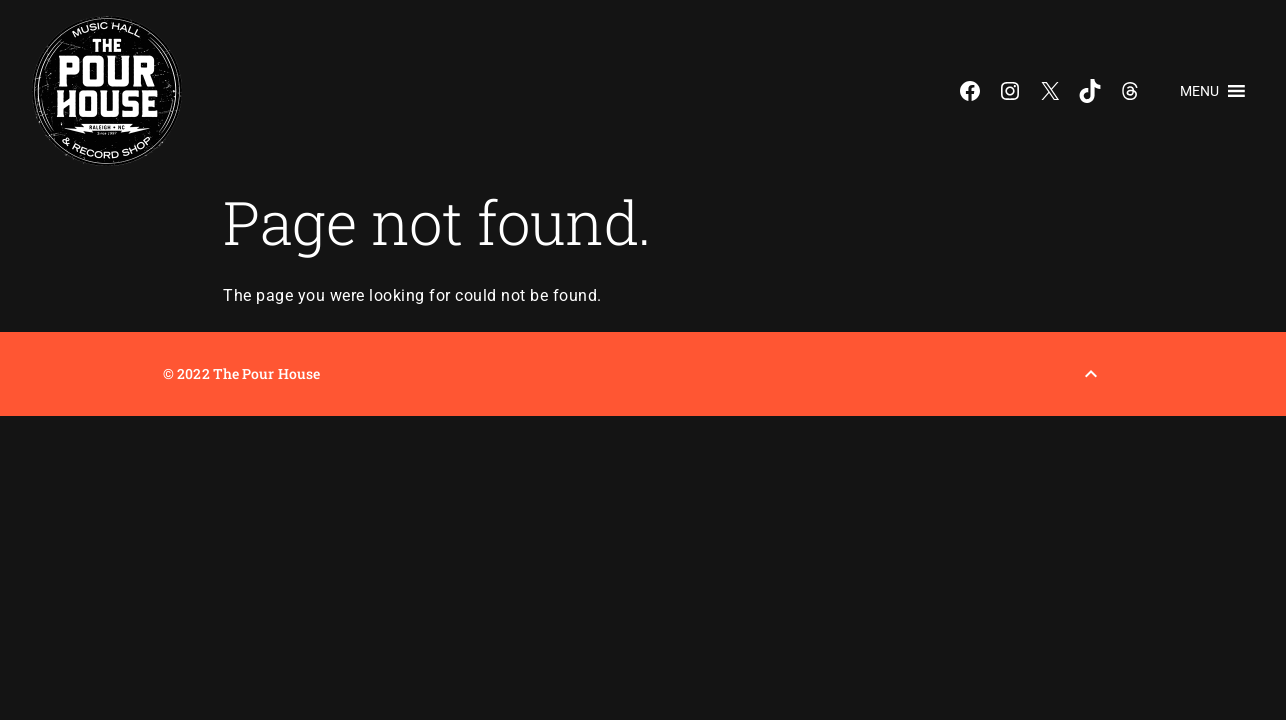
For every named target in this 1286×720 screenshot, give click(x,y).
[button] (1199, 91)
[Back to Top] (1091, 374)
